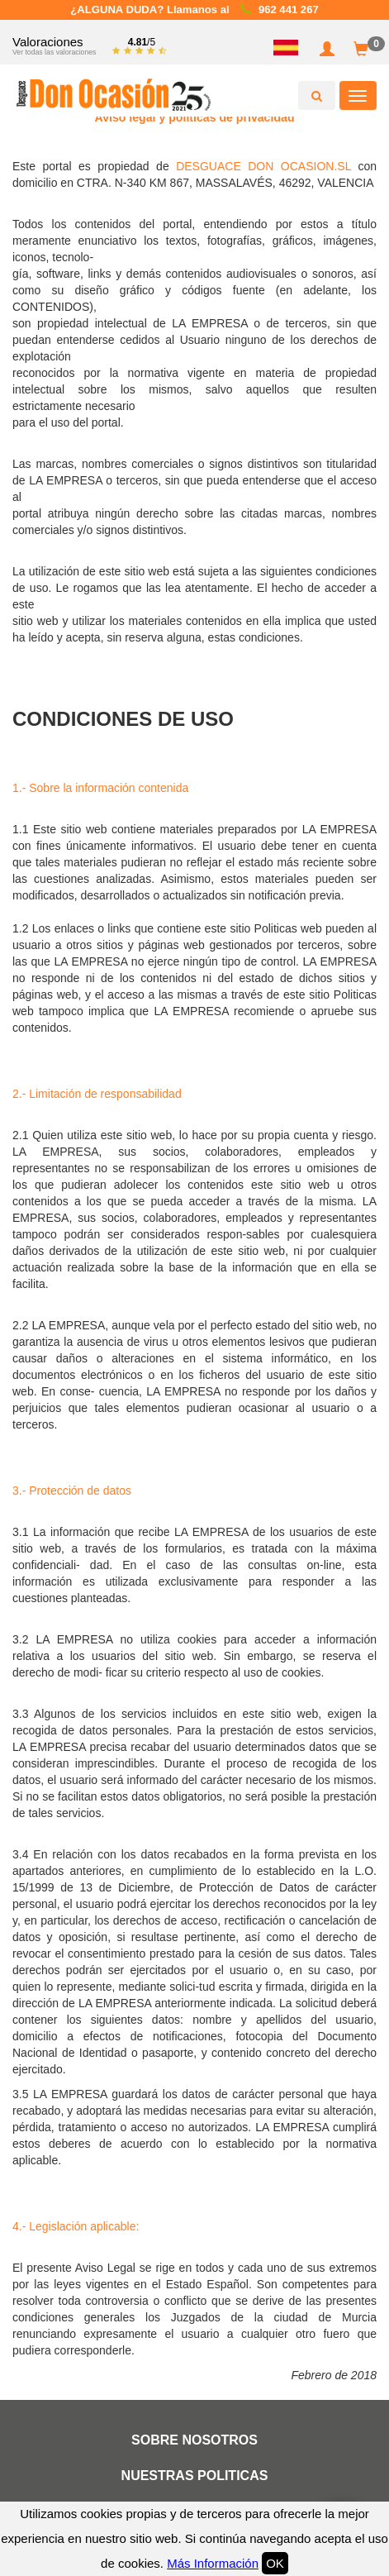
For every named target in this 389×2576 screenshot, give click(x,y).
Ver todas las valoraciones (54, 52)
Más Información (213, 2563)
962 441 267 (289, 9)
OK (275, 2563)
